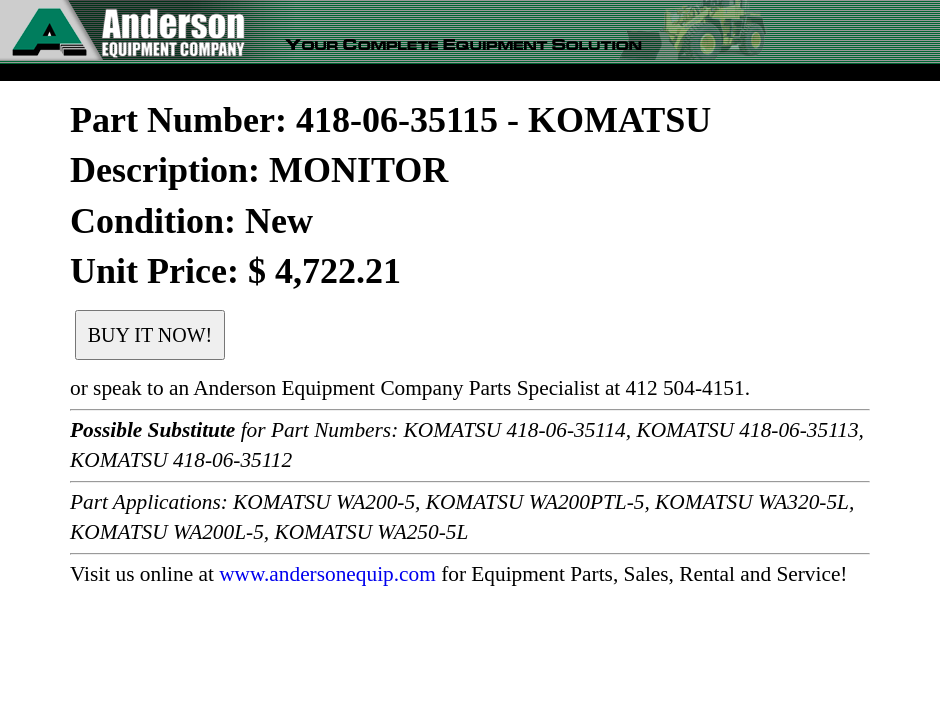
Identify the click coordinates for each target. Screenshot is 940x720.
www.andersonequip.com (327, 574)
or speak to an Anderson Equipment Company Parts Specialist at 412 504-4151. (410, 388)
